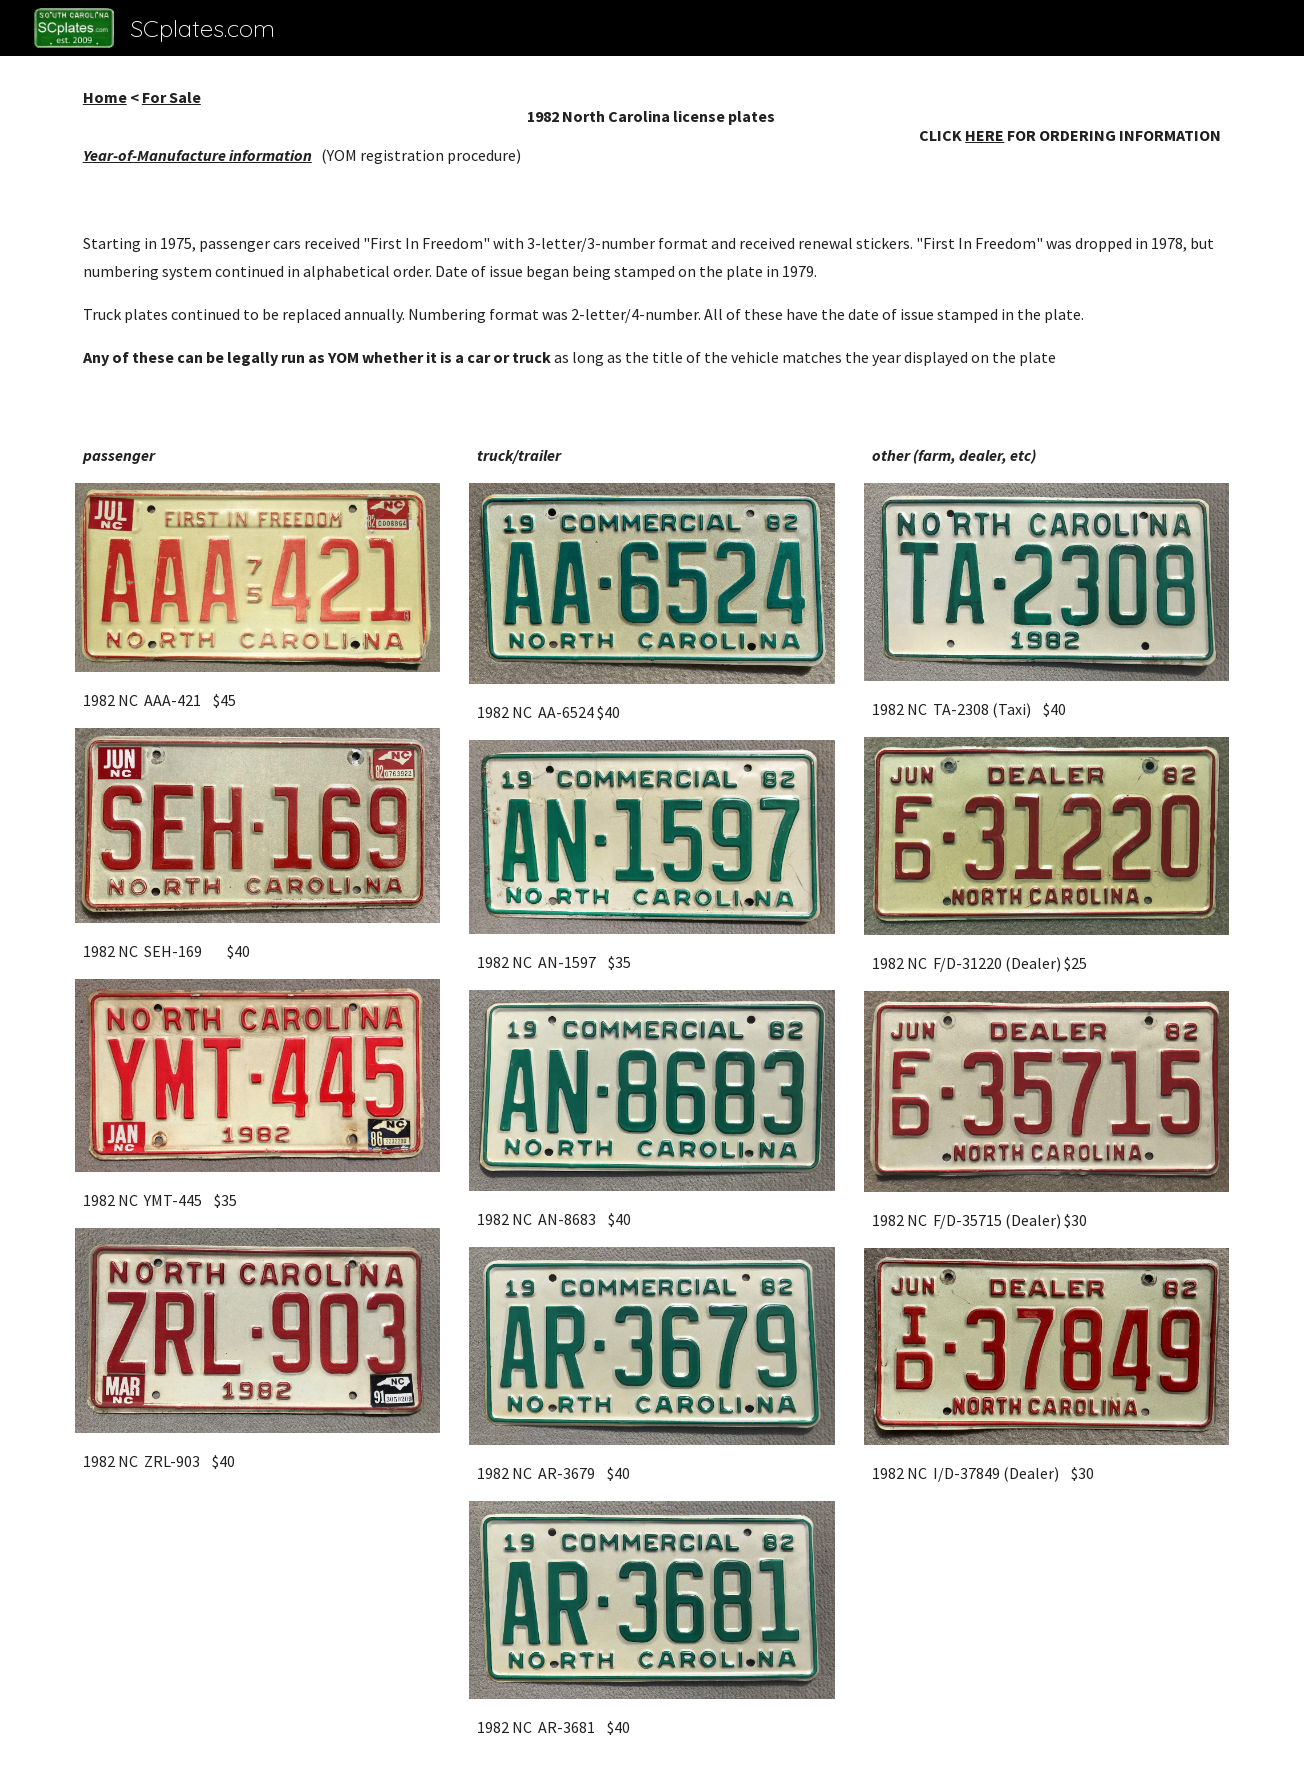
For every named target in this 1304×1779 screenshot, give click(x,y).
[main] (652, 126)
